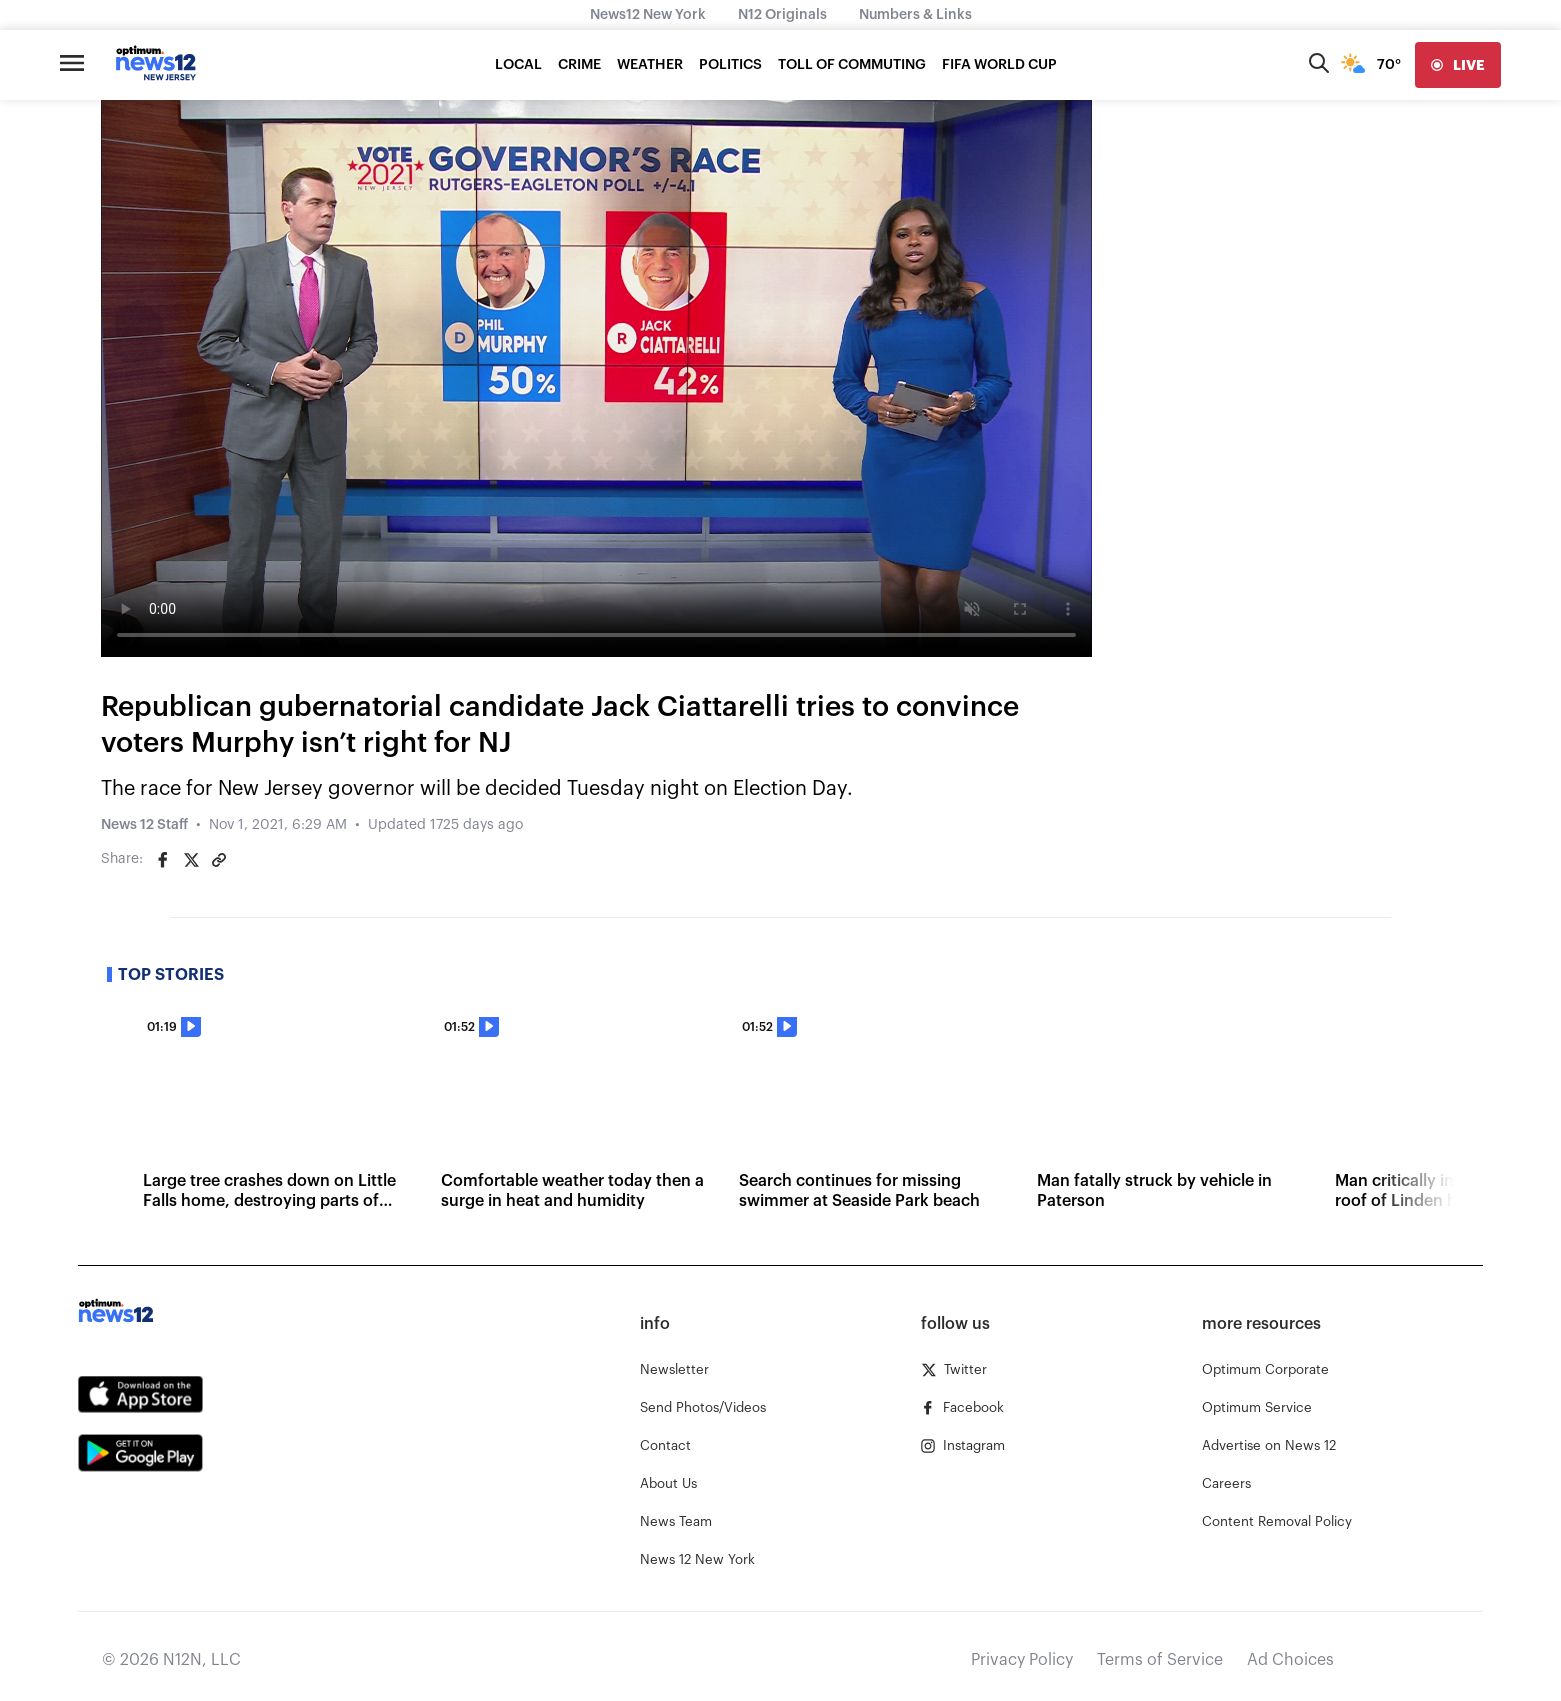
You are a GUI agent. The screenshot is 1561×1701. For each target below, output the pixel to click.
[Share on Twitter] (191, 860)
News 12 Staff (144, 825)
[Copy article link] (219, 860)
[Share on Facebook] (163, 860)
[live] (1458, 65)
